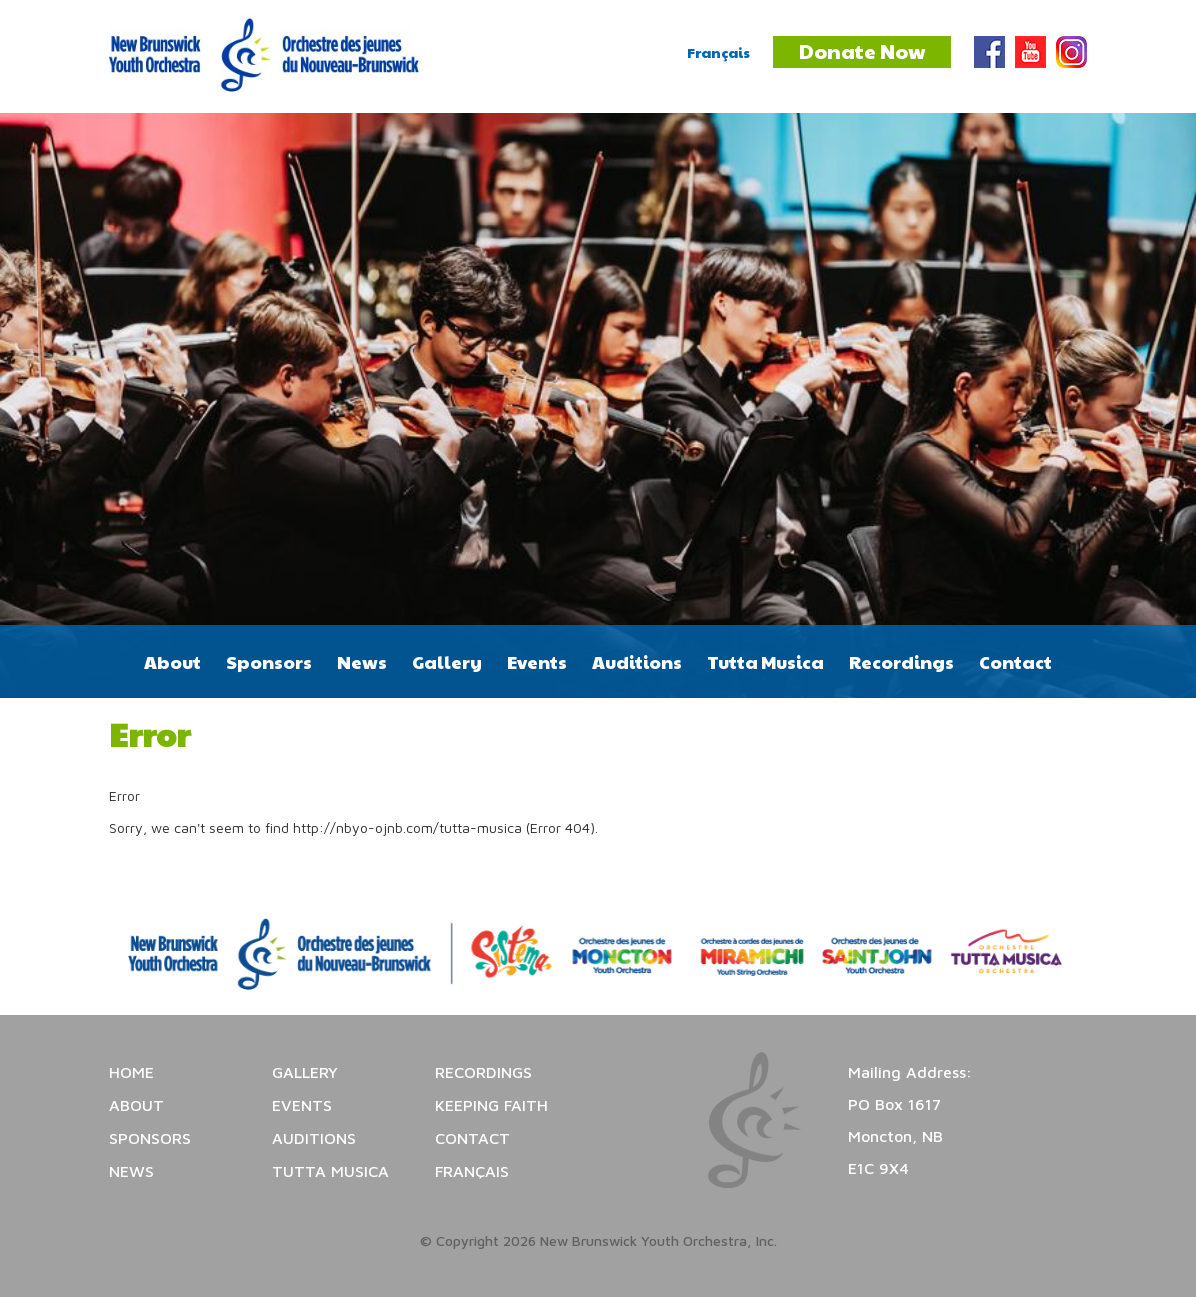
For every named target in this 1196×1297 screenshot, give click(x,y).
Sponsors (269, 661)
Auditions (637, 661)
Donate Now (862, 51)
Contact (1015, 661)
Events (537, 661)
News (362, 661)
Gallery (447, 661)
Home (131, 1072)
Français (718, 52)
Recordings (901, 661)
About (172, 661)
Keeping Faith (491, 1105)
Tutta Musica (765, 661)
